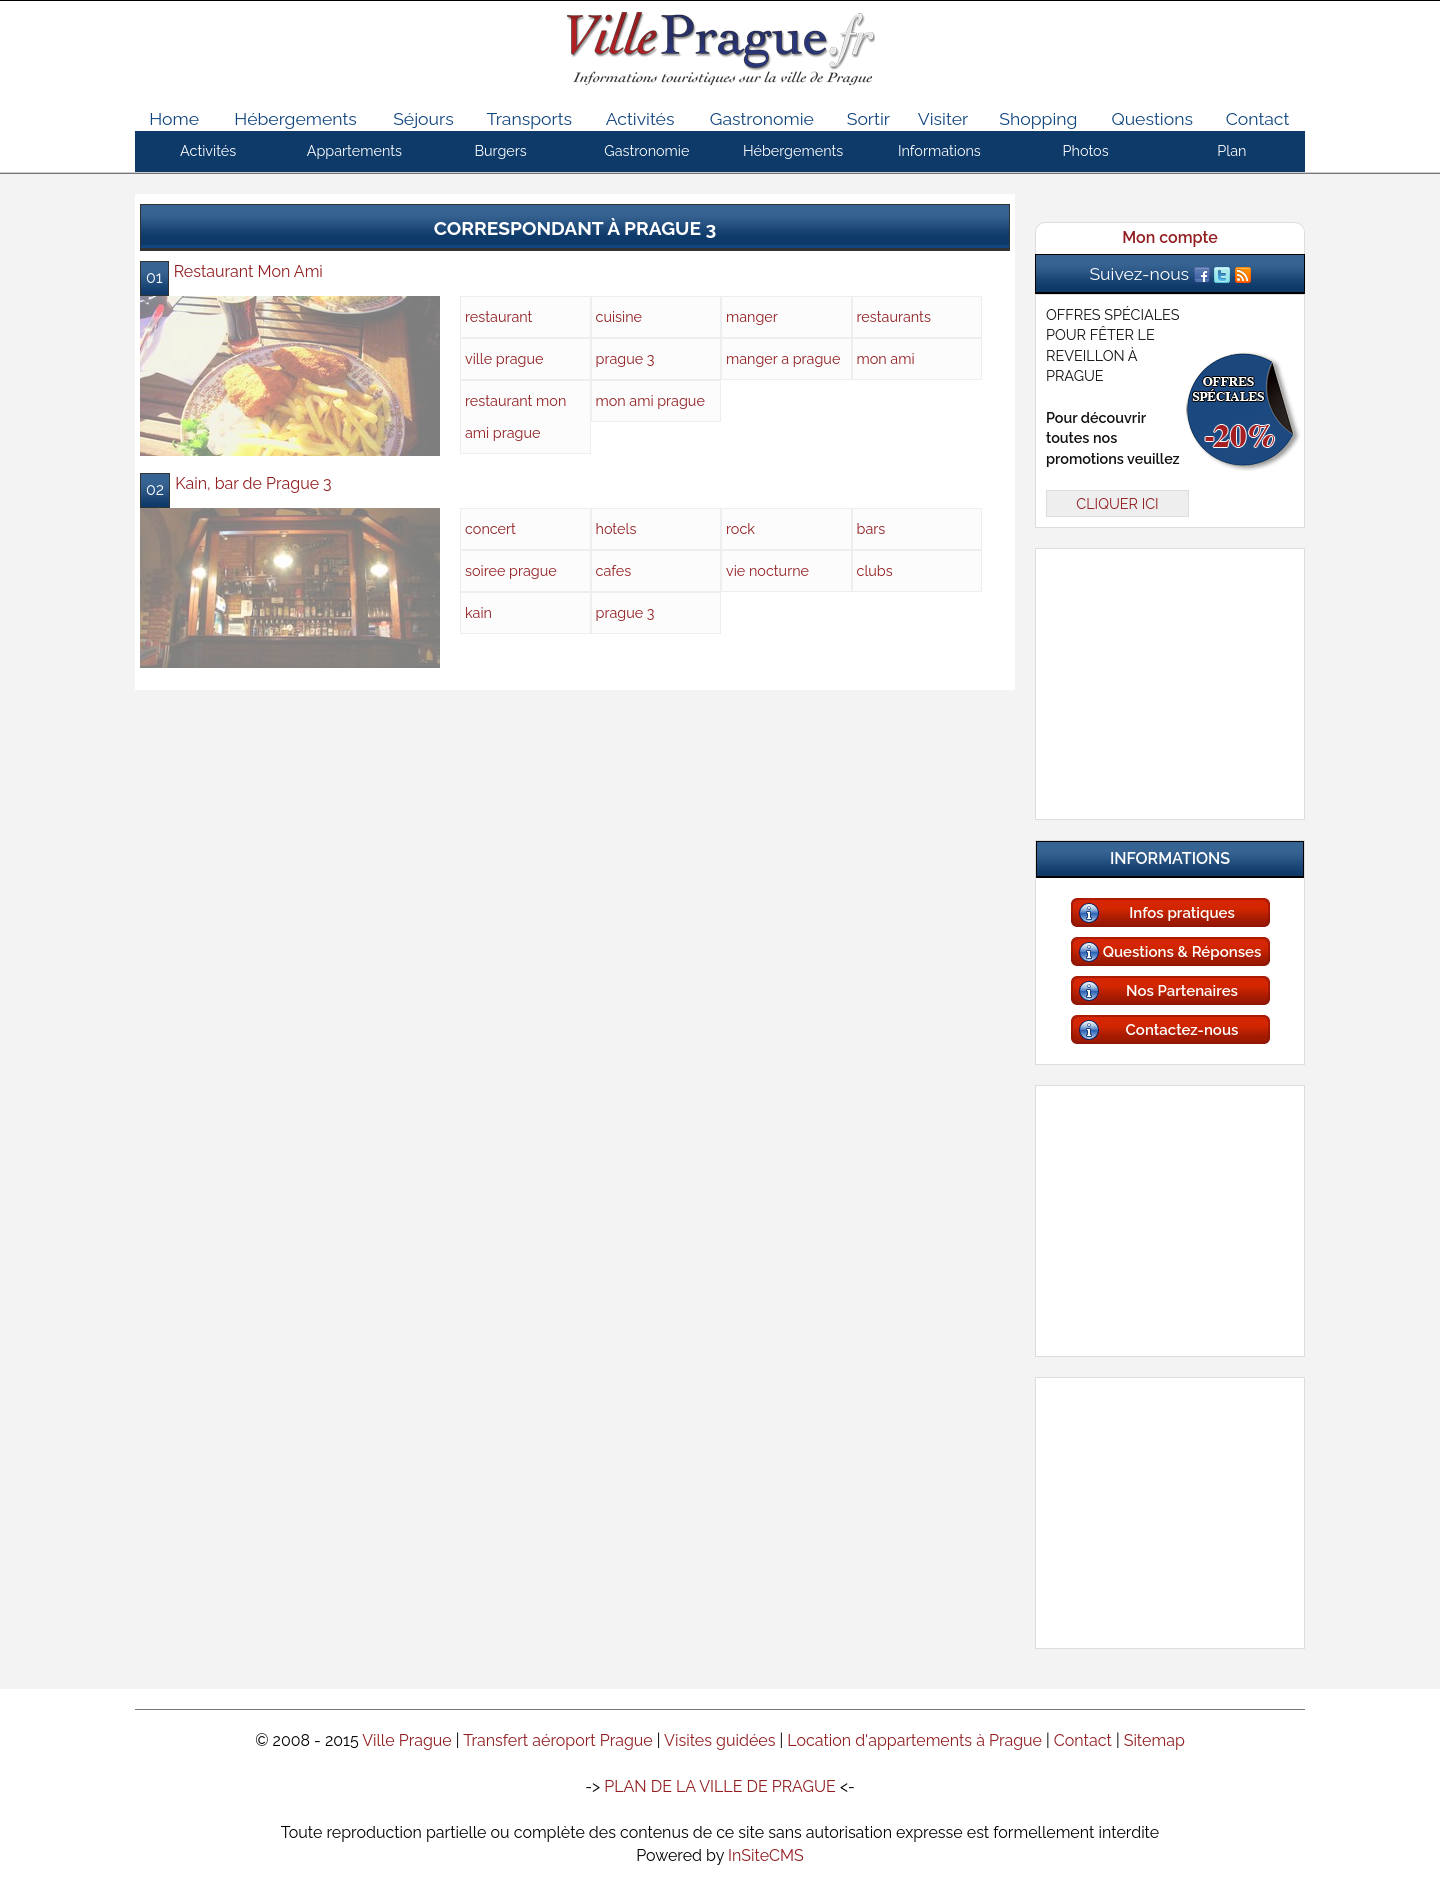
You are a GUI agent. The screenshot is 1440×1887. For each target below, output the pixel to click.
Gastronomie (762, 118)
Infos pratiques (1182, 913)
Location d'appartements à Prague (914, 1740)
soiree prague (511, 570)
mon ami (886, 358)
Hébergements (295, 118)
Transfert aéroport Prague (558, 1740)
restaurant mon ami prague (515, 416)
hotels (616, 528)
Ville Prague (407, 1740)
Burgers (500, 150)
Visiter (943, 118)
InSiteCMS (766, 1855)
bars (871, 528)
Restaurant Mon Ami (248, 271)
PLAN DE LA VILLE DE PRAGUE (720, 1786)
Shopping (1038, 118)
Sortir (868, 118)
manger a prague (783, 358)
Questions (1151, 118)
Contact (1258, 118)
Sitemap (1154, 1740)
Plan (1231, 150)
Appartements (354, 150)
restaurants (894, 316)
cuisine (619, 316)
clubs (875, 570)
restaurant (498, 316)
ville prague (504, 358)
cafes (614, 570)
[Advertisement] (1170, 680)
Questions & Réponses (1182, 952)
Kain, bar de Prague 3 (253, 483)
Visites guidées (719, 1740)
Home (174, 118)
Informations (939, 150)
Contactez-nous (1182, 1030)
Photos (1086, 150)
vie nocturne (767, 570)
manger (752, 316)
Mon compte (1169, 237)
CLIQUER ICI (1117, 503)
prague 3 (625, 358)
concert (490, 528)
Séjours (423, 118)
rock (740, 528)
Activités (640, 118)
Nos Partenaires (1182, 991)
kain (478, 612)
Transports (530, 118)
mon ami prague (650, 400)
